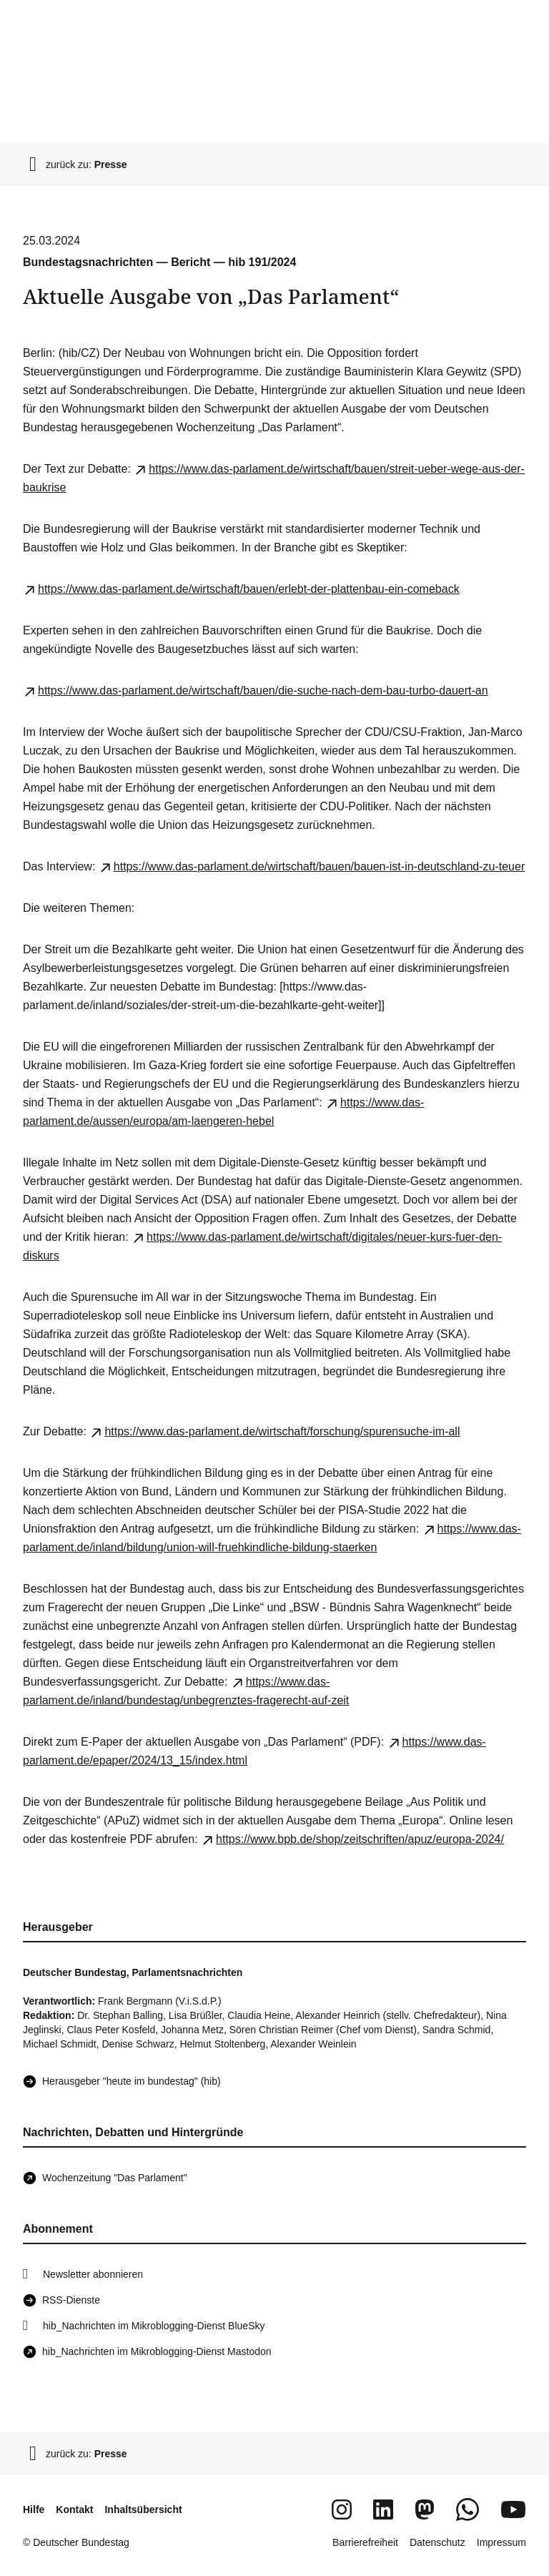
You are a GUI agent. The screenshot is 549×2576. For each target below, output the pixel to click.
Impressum (501, 2542)
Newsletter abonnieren (93, 2274)
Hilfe (33, 2509)
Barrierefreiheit (365, 2542)
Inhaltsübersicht (143, 2509)
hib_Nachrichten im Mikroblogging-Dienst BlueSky (153, 2325)
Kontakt (74, 2509)
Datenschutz (437, 2542)
